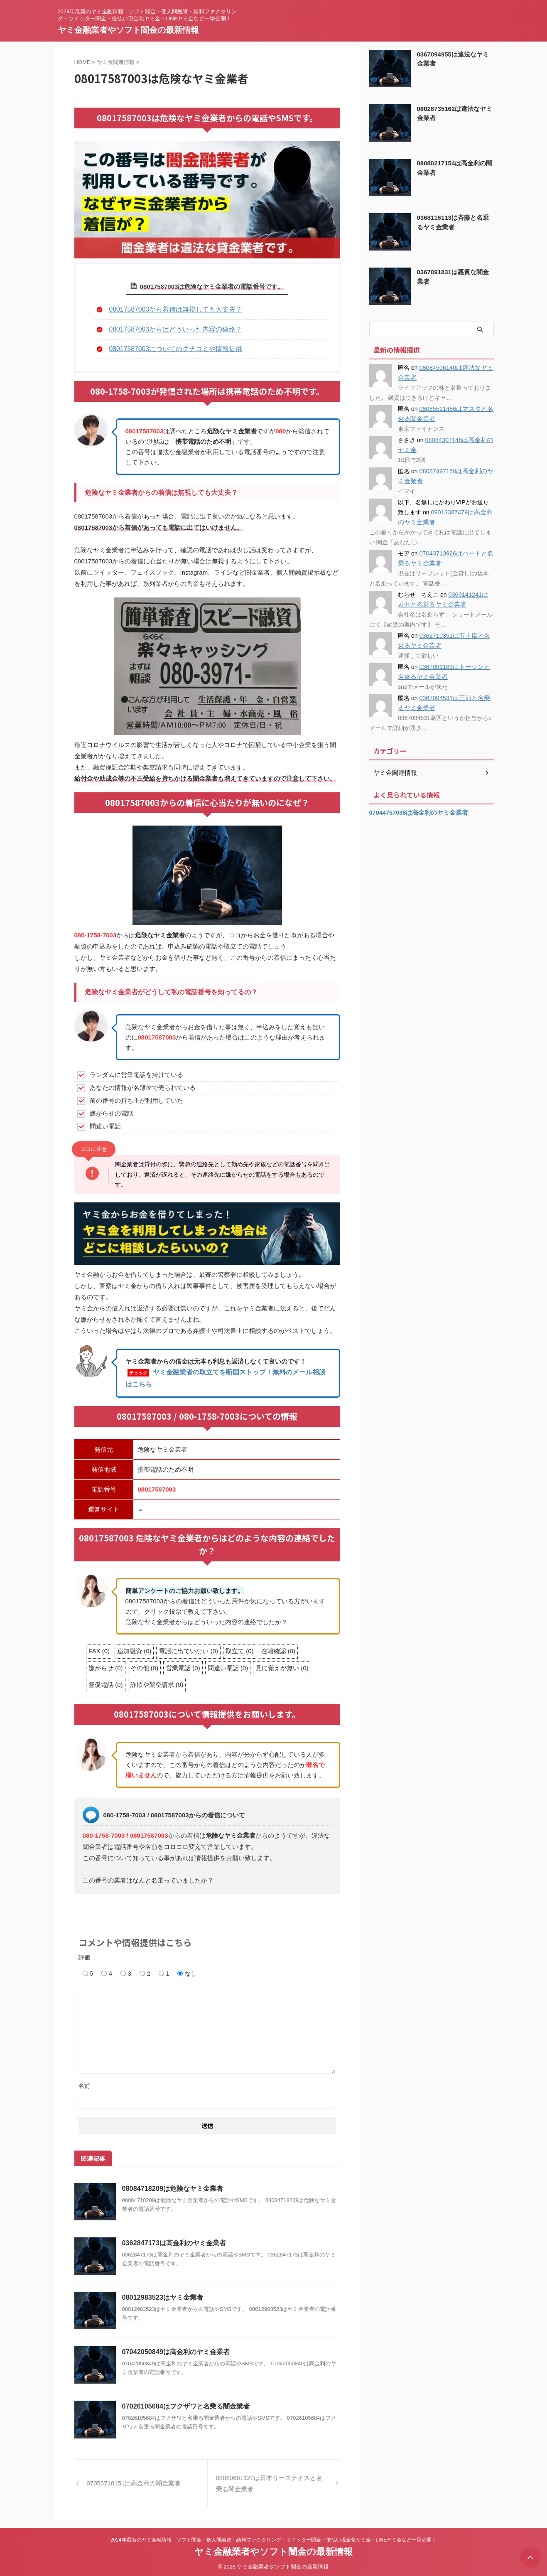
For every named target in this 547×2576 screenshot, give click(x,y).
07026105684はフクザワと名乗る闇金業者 (185, 2404)
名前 (84, 2083)
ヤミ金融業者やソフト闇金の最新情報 (128, 29)
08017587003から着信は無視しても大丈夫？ (172, 308)
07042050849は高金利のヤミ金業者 (175, 2349)
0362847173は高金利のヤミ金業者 (174, 2240)
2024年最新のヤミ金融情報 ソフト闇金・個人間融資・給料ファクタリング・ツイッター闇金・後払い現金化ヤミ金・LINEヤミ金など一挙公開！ (273, 2537)
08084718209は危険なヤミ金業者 (172, 2186)
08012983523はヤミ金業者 (162, 2295)
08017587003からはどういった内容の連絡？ (172, 328)
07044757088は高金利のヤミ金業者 (416, 812)
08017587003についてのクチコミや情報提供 (172, 347)
